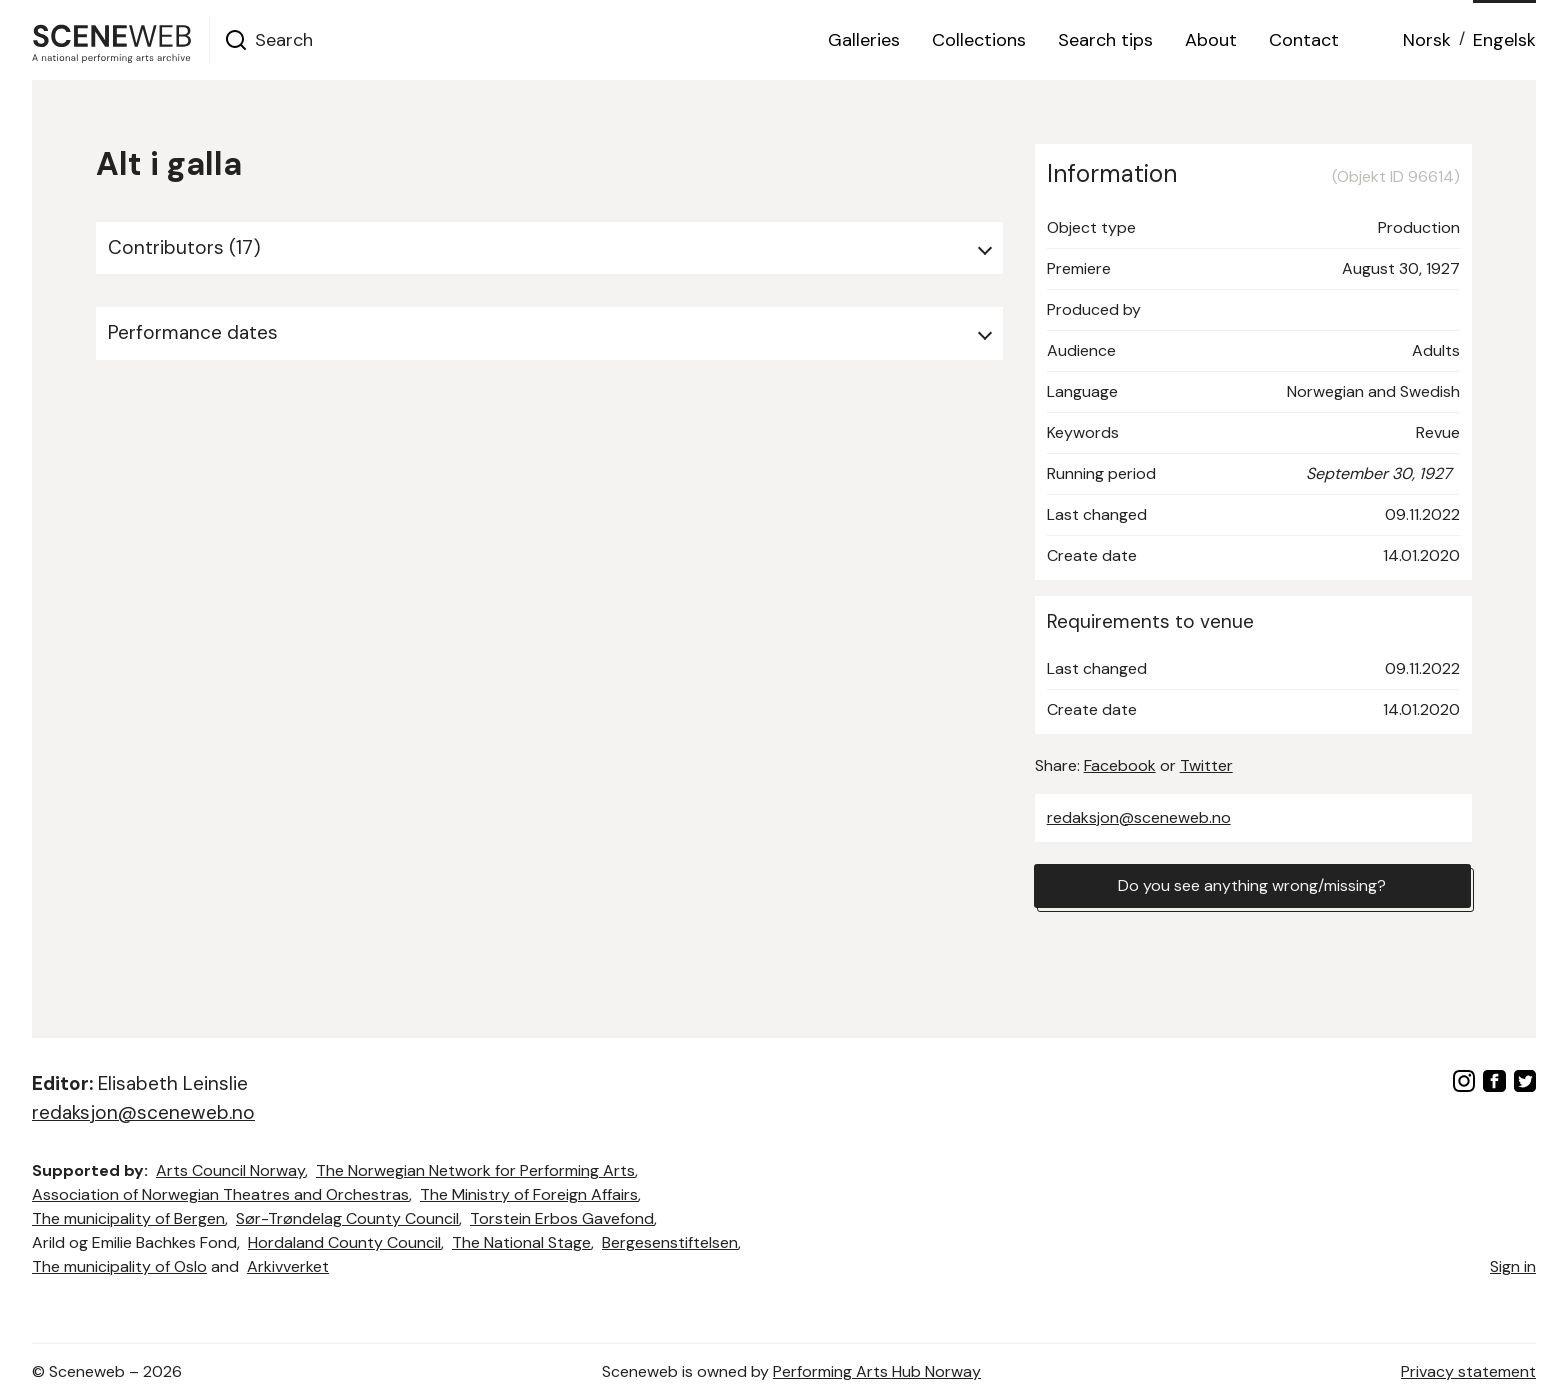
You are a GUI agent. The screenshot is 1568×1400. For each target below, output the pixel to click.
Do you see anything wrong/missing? (1252, 885)
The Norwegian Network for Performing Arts (475, 1170)
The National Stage (521, 1242)
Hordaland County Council (344, 1242)
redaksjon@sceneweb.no (1139, 817)
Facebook (1120, 765)
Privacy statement (1468, 1371)
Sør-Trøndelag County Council (347, 1218)
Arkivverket (288, 1266)
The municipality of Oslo (119, 1266)
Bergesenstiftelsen (670, 1242)
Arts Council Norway (230, 1170)
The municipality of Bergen (128, 1218)
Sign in (1513, 1266)
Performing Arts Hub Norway (877, 1371)
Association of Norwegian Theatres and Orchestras (220, 1194)
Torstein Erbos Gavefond (562, 1218)
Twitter (1206, 765)
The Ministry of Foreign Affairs (529, 1194)
